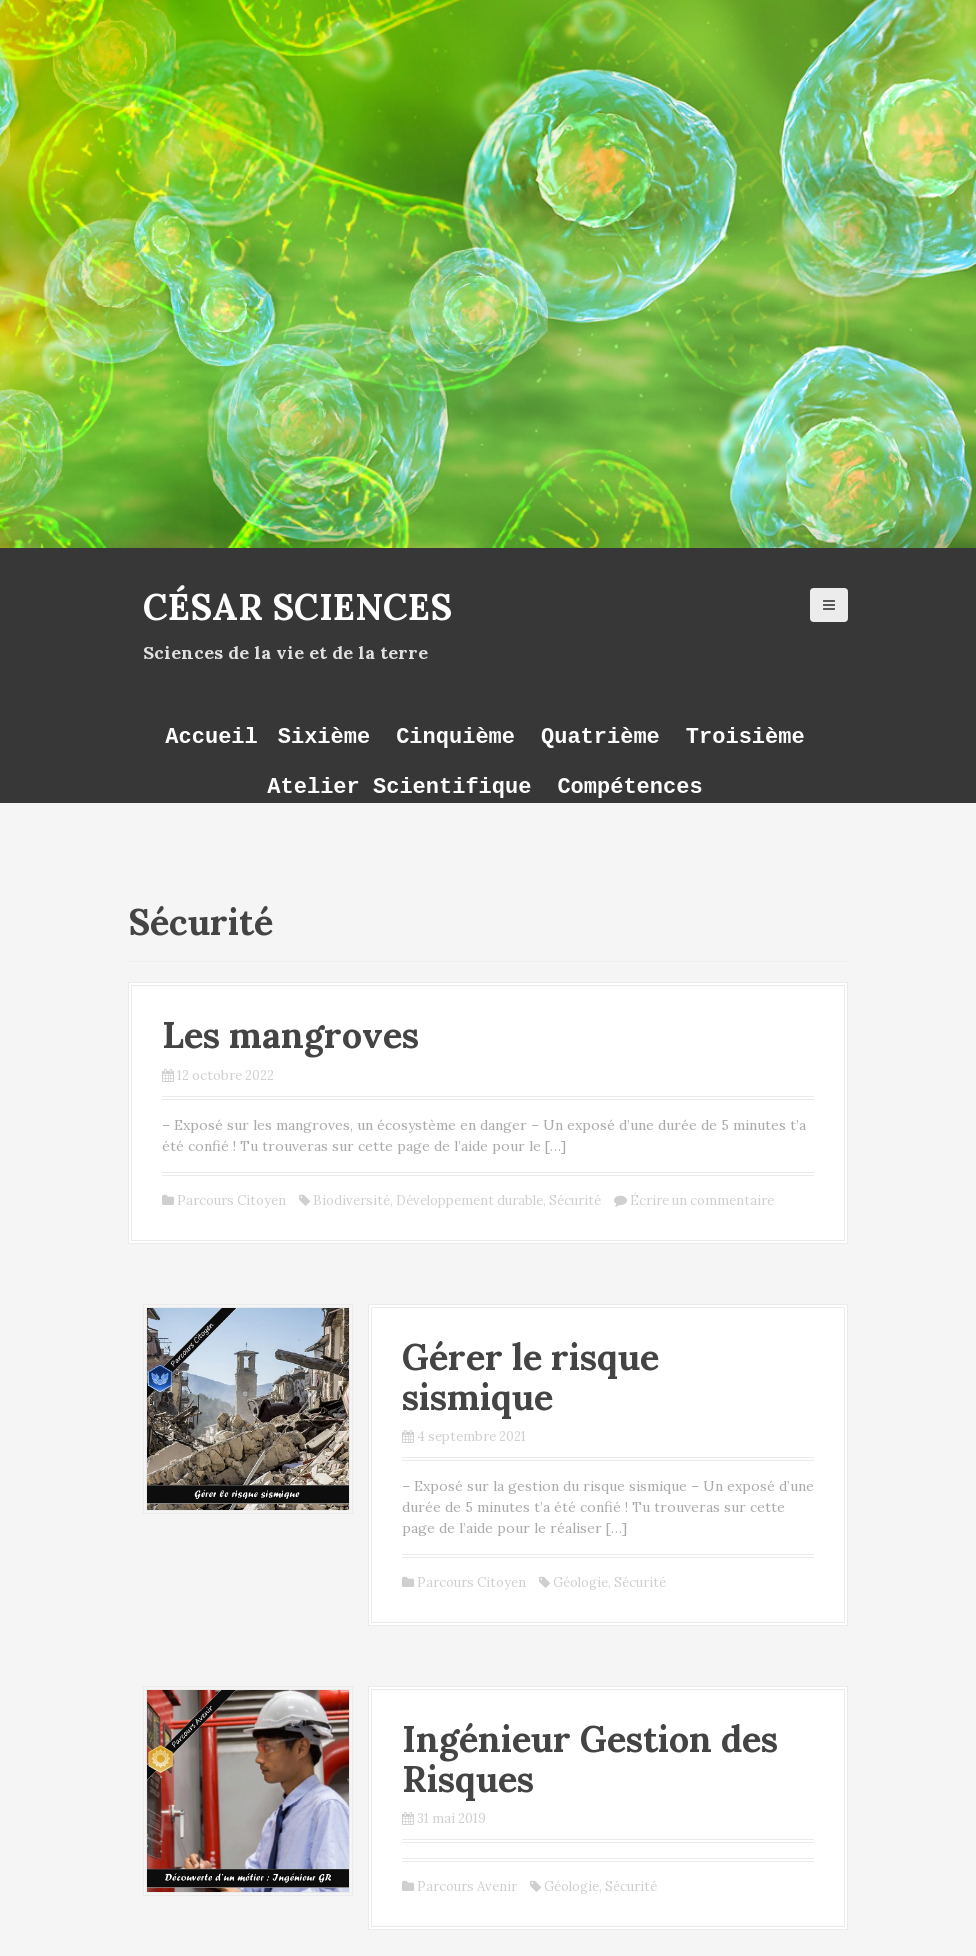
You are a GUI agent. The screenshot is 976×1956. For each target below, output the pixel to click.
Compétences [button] (629, 786)
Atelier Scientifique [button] (399, 786)
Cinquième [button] (455, 736)
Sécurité (575, 1200)
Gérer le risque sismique (530, 1377)
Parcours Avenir (467, 1886)
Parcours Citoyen (231, 1200)
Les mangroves (290, 1035)
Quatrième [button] (600, 736)
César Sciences (297, 607)
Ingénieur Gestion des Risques (590, 1759)
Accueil (211, 736)
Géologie (580, 1582)
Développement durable (469, 1200)
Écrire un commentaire (702, 1200)
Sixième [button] (324, 736)
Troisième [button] (745, 736)
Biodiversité (351, 1200)
